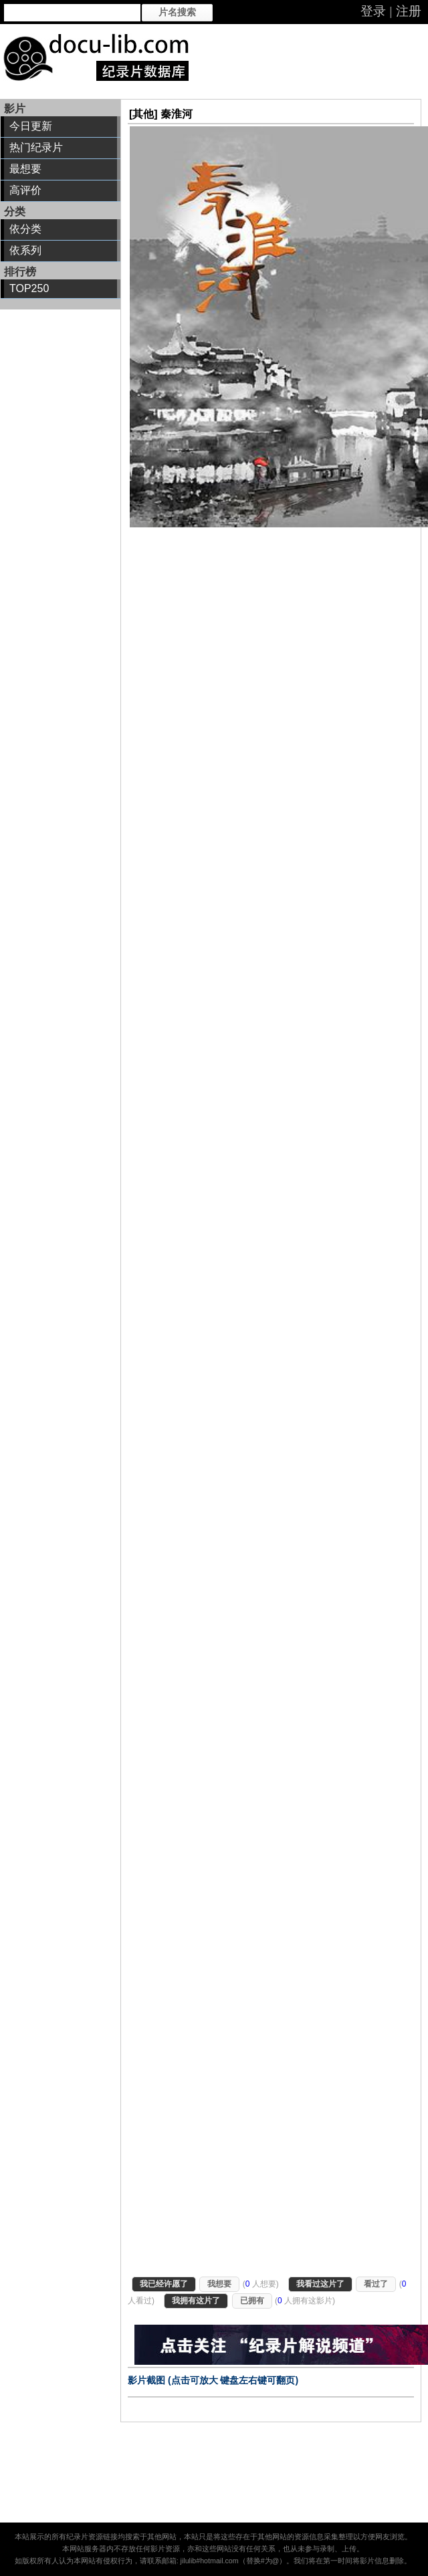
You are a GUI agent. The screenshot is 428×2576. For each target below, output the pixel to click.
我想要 (219, 2284)
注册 (408, 11)
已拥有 (252, 2300)
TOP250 (29, 288)
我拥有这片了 (196, 2300)
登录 (373, 11)
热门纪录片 (36, 147)
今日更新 (30, 126)
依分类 (25, 229)
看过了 (376, 2284)
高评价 (25, 190)
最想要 (25, 168)
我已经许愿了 (164, 2284)
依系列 (25, 250)
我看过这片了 (320, 2284)
